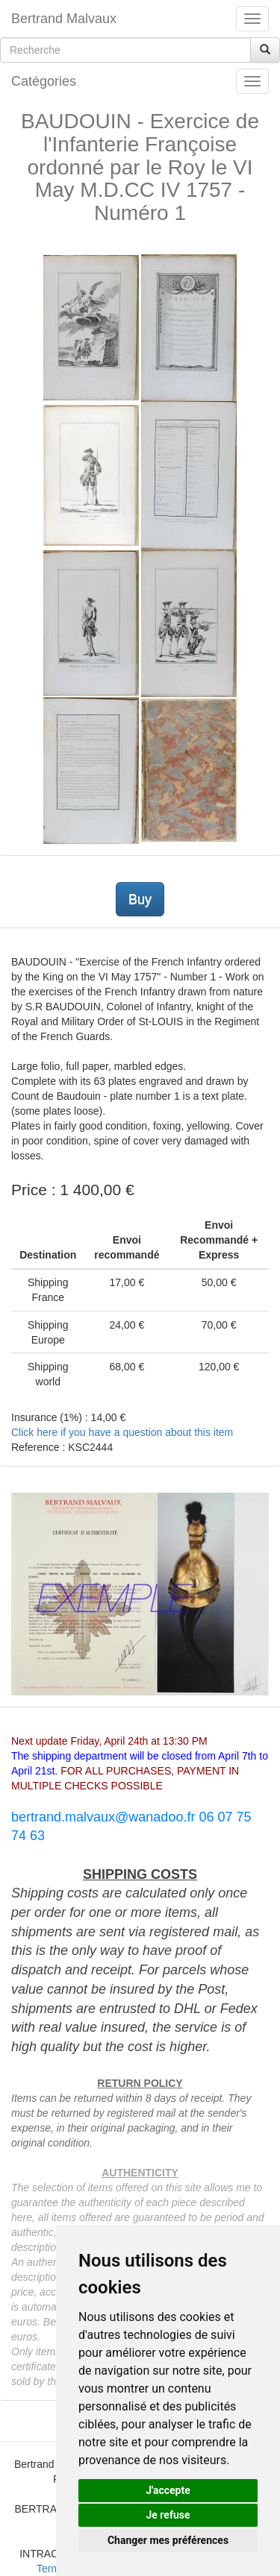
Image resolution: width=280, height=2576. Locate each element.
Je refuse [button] (168, 2515)
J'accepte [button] (168, 2490)
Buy (140, 899)
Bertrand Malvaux (63, 18)
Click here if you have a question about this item (122, 1432)
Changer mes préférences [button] (168, 2540)
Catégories (43, 81)
